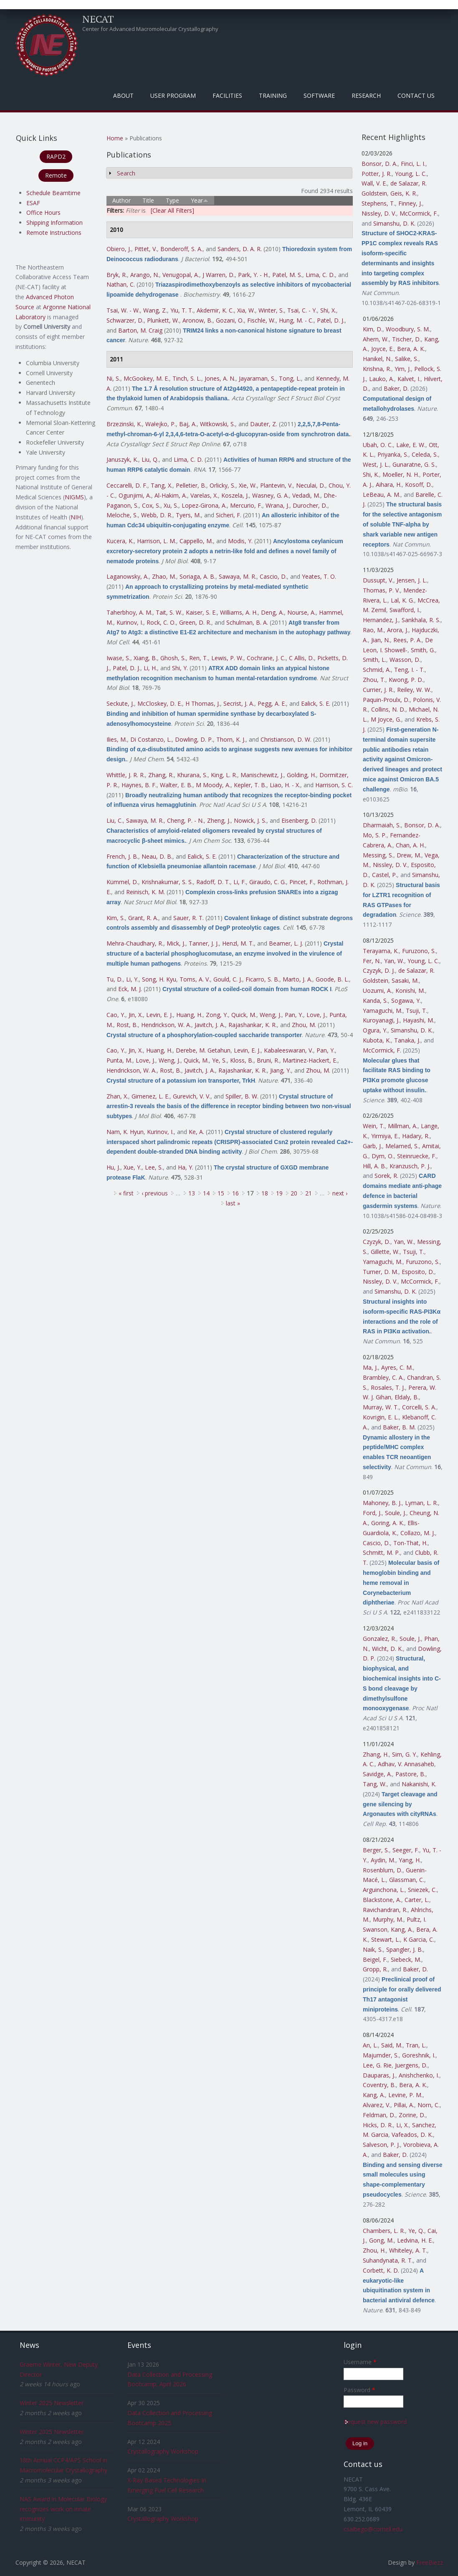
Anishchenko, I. (419, 2075)
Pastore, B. (410, 1774)
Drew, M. (409, 855)
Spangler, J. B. (404, 1949)
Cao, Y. (115, 1015)
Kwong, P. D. (406, 680)
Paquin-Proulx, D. (386, 700)
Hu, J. (113, 1167)
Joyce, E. (382, 349)
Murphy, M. (388, 1919)
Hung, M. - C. (296, 320)
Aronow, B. (197, 320)
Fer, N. (372, 961)
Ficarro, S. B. (262, 979)
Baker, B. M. (399, 1427)
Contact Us (416, 95)
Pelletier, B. (191, 485)
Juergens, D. (411, 2065)
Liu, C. (114, 820)
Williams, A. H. (239, 612)
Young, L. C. (411, 174)
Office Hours (43, 212)
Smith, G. (423, 650)
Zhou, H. (374, 2250)
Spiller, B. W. (241, 1096)
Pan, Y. (294, 1015)
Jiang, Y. (280, 1070)
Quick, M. (243, 1015)
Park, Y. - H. (253, 275)
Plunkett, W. (163, 320)
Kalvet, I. (408, 379)
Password (359, 2390)
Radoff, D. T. (213, 882)
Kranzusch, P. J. (410, 1166)
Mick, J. (176, 943)
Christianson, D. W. (286, 739)
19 (279, 1193)
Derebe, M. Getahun (203, 1050)
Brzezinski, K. (124, 424)
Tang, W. (375, 1784)
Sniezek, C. (422, 1890)
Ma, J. (370, 1367)
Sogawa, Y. (406, 1000)
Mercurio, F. (246, 505)
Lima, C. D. (320, 275)
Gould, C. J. (227, 979)
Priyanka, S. (392, 454)
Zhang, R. (161, 775)
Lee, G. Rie (377, 2065)
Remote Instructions (53, 232)
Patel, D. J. (330, 320)
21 (308, 1193)
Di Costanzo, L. (151, 739)
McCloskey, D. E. (159, 703)
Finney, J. (410, 203)
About (123, 95)
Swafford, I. (405, 610)
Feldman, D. (379, 2115)
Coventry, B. (379, 2085)
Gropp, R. (375, 1969)
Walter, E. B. (176, 785)
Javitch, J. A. (210, 1025)
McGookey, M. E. (146, 378)
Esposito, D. (418, 1272)
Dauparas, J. (379, 2075)
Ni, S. (113, 378)
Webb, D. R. (156, 515)
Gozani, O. (230, 320)
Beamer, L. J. (286, 943)
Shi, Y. (180, 668)
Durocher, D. (310, 505)
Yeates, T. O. (319, 576)
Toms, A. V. (195, 979)
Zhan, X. (117, 1096)
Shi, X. (328, 310)
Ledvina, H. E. (415, 2240)
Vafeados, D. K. (412, 2135)
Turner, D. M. (380, 1272)
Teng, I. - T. (409, 670)
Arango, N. (144, 275)
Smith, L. (374, 660)
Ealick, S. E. (315, 703)
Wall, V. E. (374, 183)
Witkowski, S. (217, 424)
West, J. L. (376, 464)
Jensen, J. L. (412, 580)
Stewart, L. (385, 1939)
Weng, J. (270, 1015)
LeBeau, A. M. (381, 494)
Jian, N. (380, 640)
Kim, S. (115, 918)
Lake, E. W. (410, 445)
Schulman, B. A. (247, 622)
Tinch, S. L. (186, 378)
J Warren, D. (218, 275)
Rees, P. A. (407, 640)
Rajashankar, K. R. (252, 1025)
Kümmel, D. (122, 882)
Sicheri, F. (228, 515)
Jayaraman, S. (257, 378)
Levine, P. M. (405, 2095)
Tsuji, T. (416, 1011)
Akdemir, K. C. (215, 310)
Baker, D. (396, 388)
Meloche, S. (122, 515)
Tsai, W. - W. (123, 310)
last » (233, 1203)
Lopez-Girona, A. (204, 505)
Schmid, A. (377, 670)
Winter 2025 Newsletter (52, 2403)
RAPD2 (56, 156)
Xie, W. (248, 485)
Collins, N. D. (388, 709)
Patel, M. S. (287, 275)
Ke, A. (196, 1132)
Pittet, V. (145, 249)
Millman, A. (403, 1126)
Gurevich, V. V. (191, 1096)
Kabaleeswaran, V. (288, 1050)
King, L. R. (224, 775)
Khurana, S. (192, 775)
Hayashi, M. (418, 1020)
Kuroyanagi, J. (381, 1020)
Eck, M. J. (130, 989)
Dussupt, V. (378, 580)
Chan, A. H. (410, 845)
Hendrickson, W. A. (166, 1025)
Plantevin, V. (276, 485)
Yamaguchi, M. (382, 1011)
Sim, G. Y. (404, 1754)
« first (126, 1193)
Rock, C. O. (161, 622)
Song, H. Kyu (159, 979)
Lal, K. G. (402, 600)
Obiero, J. (118, 249)
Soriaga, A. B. (197, 576)
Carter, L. (417, 1900)
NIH (76, 517)
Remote (56, 175)
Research (366, 95)
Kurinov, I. (129, 622)
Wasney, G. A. (270, 495)
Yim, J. (403, 369)
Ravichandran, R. (385, 1910)
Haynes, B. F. (139, 785)
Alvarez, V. (376, 2105)
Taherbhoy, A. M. (129, 612)
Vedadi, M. (306, 495)
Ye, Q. (416, 2231)
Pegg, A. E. (272, 703)
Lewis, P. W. (227, 658)
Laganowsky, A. (127, 576)
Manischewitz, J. (261, 775)
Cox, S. (151, 505)
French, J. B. (122, 856)
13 (191, 1193)
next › (339, 1193)
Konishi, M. (410, 990)
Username (360, 2362)
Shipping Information (54, 222)
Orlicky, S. (222, 485)
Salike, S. (406, 359)
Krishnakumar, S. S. (167, 882)
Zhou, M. (304, 1025)
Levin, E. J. (159, 1015)
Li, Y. (132, 979)
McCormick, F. (419, 213)
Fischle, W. (261, 320)
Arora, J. (397, 630)
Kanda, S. (375, 1000)
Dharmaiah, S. (382, 825)
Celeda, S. (425, 454)
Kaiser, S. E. (201, 612)
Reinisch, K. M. (145, 892)
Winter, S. (271, 310)
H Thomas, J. (202, 703)
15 (221, 1193)
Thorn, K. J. (230, 739)
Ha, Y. (185, 1167)
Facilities (227, 95)
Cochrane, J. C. (266, 658)
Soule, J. (395, 1513)
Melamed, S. (402, 1146)
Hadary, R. (416, 1136)
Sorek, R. (386, 1176)
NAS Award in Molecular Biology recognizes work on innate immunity (63, 2509)
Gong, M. (381, 2240)
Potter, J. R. (377, 174)
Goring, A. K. (387, 1523)
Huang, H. (189, 1015)
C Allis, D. (301, 658)
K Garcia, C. (418, 1939)
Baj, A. (188, 424)
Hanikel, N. (377, 359)
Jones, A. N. (220, 378)
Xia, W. (246, 310)
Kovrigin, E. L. (381, 1417)
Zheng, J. (218, 820)
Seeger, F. (405, 1850)
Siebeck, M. (406, 1959)
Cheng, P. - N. (185, 820)
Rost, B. (127, 1025)
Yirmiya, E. (385, 1136)
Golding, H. (301, 775)
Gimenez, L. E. (151, 1096)
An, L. (370, 2045)
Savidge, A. (377, 1774)
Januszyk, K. (122, 459)
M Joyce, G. (386, 719)
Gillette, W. (385, 1252)
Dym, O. (383, 1156)
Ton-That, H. (410, 1543)
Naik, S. (373, 1949)
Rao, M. (373, 630)
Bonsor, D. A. (379, 164)
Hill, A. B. (374, 1166)
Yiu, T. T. (181, 310)
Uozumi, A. (377, 990)
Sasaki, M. (405, 980)
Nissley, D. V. (379, 213)
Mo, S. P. (375, 835)
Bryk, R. (116, 275)
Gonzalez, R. (379, 1639)
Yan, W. (394, 961)
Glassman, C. (406, 1880)
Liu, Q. (150, 459)
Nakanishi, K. (419, 1784)
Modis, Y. (240, 541)
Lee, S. (154, 1167)
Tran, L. (416, 2045)
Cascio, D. (273, 576)
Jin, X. (136, 1015)
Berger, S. (376, 1850)
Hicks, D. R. (378, 2125)
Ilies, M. (116, 739)
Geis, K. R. (403, 193)
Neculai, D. (310, 485)
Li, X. (402, 2125)
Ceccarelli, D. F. (126, 485)
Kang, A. (402, 1929)
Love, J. (316, 1015)
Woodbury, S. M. (408, 329)
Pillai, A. (404, 2105)
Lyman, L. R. (421, 1503)
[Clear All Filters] (172, 210)
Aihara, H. (389, 484)
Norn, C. (429, 2105)
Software (319, 95)
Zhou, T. (374, 680)
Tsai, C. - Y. (302, 310)
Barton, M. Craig (140, 330)
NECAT (98, 19)
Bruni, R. (268, 1060)
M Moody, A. (213, 785)
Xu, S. (171, 505)
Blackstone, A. (382, 1900)
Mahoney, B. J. (382, 1503)
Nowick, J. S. (250, 820)
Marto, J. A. (297, 979)
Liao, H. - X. (285, 785)
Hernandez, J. (380, 620)
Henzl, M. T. (238, 943)
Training (273, 95)
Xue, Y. (133, 1167)
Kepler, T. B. (250, 785)
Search (126, 173)
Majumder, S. (381, 2055)
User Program (173, 95)
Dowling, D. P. (194, 739)
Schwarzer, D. (125, 320)
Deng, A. (272, 612)
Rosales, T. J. (388, 1387)
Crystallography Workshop (162, 2451)
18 (264, 1193)
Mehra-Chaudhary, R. (134, 943)
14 (206, 1193)
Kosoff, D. (418, 484)
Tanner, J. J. (204, 943)
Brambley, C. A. (383, 1377)
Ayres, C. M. (397, 1367)
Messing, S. (378, 855)
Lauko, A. (381, 379)
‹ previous (155, 1193)
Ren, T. (198, 658)
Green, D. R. (195, 622)
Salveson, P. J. (381, 2145)
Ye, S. (219, 1060)
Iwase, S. (118, 658)
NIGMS (74, 497)
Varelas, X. (204, 495)
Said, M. (391, 2045)
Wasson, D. (405, 660)
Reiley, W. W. (414, 690)
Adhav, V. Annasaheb (406, 1764)
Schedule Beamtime (53, 193)
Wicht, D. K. (387, 1649)
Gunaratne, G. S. (414, 464)
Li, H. (150, 668)
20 (294, 1193)
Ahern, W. (376, 339)
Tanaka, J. (407, 1040)
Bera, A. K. (411, 349)
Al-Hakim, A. (170, 495)
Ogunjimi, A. (135, 495)
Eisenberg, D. (299, 820)
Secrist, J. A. (238, 703)
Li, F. (239, 882)
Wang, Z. (155, 310)
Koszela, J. (235, 495)
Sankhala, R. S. (421, 620)
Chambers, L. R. (384, 2231)
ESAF (33, 203)
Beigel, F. (375, 1959)
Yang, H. (410, 1860)
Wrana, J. (277, 505)
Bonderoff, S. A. (181, 249)
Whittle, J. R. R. (125, 775)
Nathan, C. (120, 284)
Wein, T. (374, 1126)
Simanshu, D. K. (394, 223)
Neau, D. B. (157, 856)
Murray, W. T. (381, 1407)
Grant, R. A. (143, 918)
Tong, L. (290, 378)
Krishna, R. (377, 369)
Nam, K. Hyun (125, 1132)
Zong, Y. (217, 1015)
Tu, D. (114, 979)
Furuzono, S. (419, 951)
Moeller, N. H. (400, 474)
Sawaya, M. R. (237, 576)
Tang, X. (161, 485)
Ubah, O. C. (378, 445)
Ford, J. (372, 1513)
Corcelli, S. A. (419, 1407)
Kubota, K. (377, 1040)
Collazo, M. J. (417, 1533)
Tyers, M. (188, 515)
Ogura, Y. (375, 1030)
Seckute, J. (120, 703)
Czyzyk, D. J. (379, 970)
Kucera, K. (120, 541)
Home (114, 138)
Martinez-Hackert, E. (310, 1060)
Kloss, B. (241, 1060)
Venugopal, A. (180, 275)
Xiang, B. (145, 658)
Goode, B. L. (332, 979)
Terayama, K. (381, 951)
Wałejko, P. (160, 424)
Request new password (375, 2422)
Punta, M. (119, 1060)
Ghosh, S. (173, 658)
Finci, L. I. (413, 164)
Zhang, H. (376, 1754)
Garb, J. (372, 1146)
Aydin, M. (383, 1860)
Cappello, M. (196, 541)
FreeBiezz (429, 2562)
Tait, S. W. (169, 612)
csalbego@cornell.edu (373, 2529)
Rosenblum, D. (382, 1870)
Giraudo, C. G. (267, 882)
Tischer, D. (406, 339)
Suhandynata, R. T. (388, 2260)
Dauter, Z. (263, 424)
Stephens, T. (378, 203)
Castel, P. (384, 875)
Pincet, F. (301, 882)
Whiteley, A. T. (408, 2250)
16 (235, 1193)
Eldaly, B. (407, 1397)
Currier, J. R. (378, 690)
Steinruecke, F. (416, 1156)
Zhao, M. (164, 576)
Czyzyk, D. (376, 1242)
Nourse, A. (301, 612)
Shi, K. (371, 474)
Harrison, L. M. (156, 541)
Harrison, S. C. (334, 785)
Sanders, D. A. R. (240, 249)
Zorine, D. (412, 2115)
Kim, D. (372, 329)
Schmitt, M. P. (381, 1552)
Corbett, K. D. (381, 2270)
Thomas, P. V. (381, 590)
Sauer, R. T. (188, 918)
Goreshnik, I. (418, 2055)
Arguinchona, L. (384, 1890)
